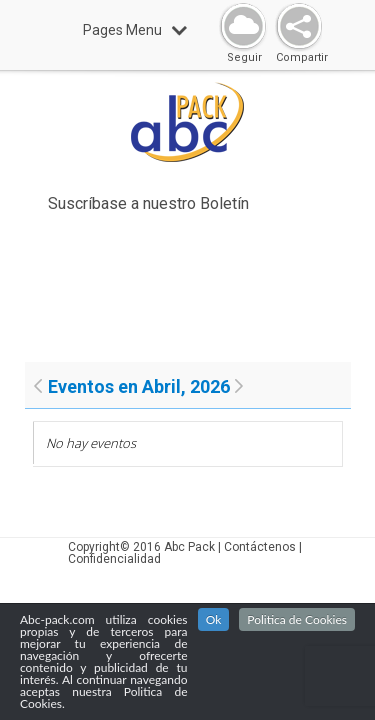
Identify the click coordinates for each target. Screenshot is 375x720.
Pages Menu (135, 30)
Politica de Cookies (297, 621)
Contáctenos (260, 547)
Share (294, 27)
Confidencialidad (114, 559)
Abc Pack (189, 547)
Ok (214, 621)
